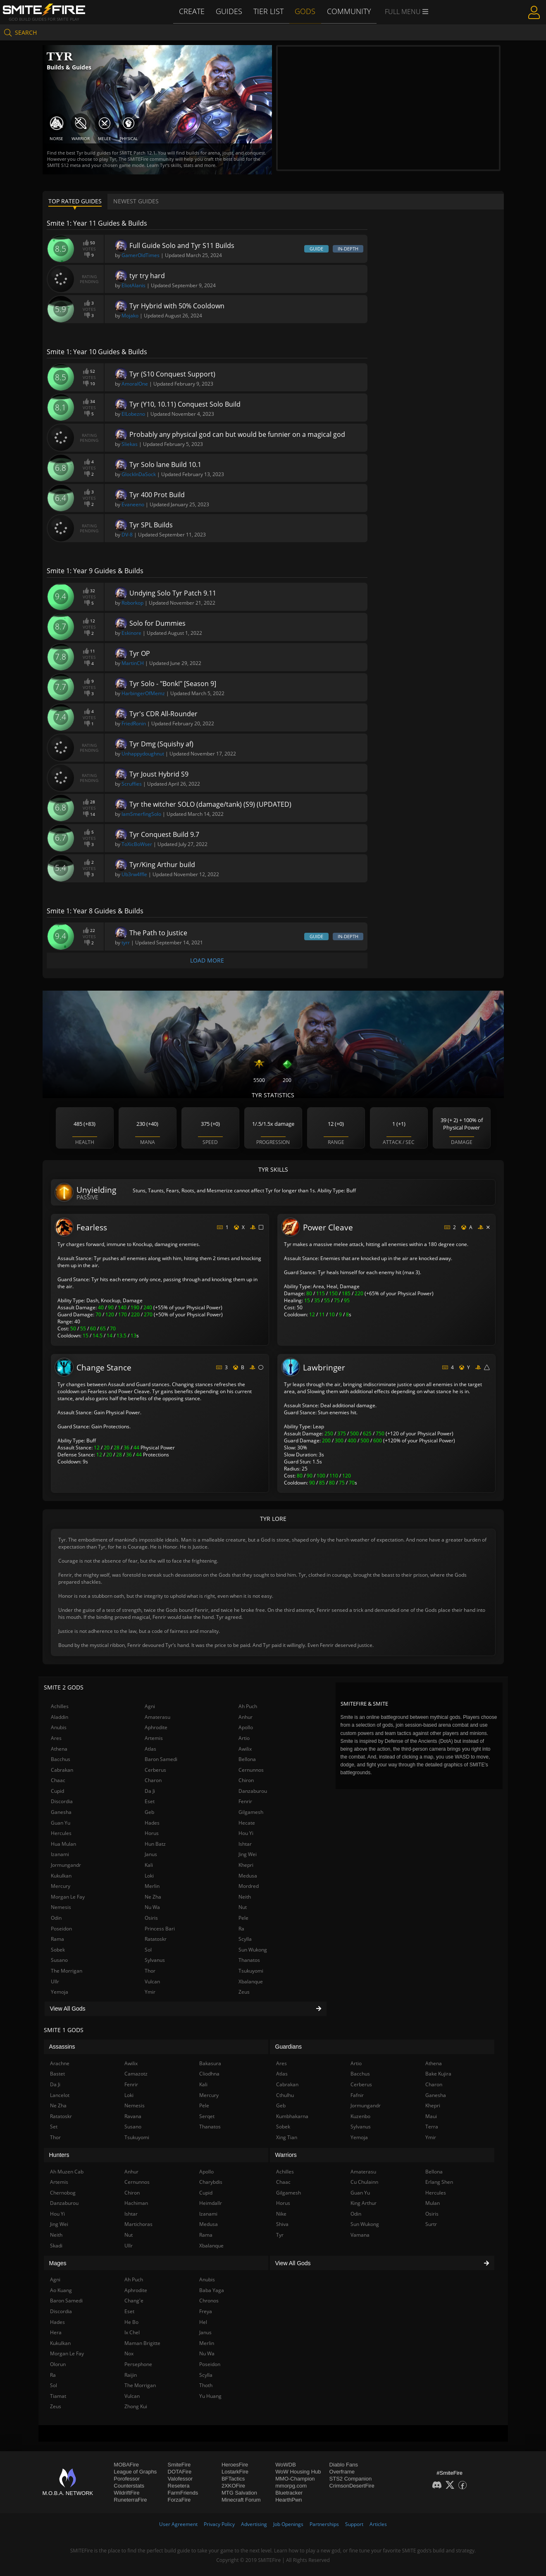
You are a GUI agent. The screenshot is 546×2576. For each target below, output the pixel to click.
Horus (152, 1833)
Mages (58, 2263)
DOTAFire (180, 2472)
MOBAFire (126, 2465)
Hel (203, 2322)
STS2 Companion (350, 2479)
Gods (305, 11)
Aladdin (59, 1717)
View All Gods (185, 2008)
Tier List (270, 11)
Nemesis (61, 1907)
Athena (59, 1748)
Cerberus (155, 1769)
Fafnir (357, 2095)
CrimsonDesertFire (351, 2486)
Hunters (59, 2155)
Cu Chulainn (364, 2181)
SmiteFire (179, 2465)
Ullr (55, 1981)
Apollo (245, 1727)
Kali (149, 1864)
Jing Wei (247, 1854)
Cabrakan (62, 1769)
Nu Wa (152, 1907)
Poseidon (61, 1928)
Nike (281, 2213)
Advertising (254, 2524)
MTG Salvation (239, 2493)
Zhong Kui (135, 2406)
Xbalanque (250, 1981)
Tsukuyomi (250, 1970)
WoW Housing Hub (298, 2472)
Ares (56, 1738)
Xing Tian (286, 2137)
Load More (207, 960)
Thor (150, 1970)
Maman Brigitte (142, 2343)
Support (354, 2524)
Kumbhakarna (292, 2116)
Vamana (360, 2234)
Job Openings (288, 2524)
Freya (205, 2311)
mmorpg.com (291, 2486)
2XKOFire (233, 2486)
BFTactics (233, 2479)
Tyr (280, 2234)
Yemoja (59, 1991)
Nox (129, 2353)
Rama (57, 1938)
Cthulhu (285, 2095)
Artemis (154, 1738)
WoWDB (285, 2465)
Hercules (61, 1833)
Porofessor (127, 2479)
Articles (378, 2524)
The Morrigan (66, 1970)
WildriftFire (126, 2493)
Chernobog (63, 2192)
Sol (148, 1949)
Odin (56, 1917)
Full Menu (403, 11)
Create (195, 11)
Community (347, 11)
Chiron (246, 1780)
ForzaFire (179, 2500)
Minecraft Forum (241, 2500)
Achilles (60, 1706)
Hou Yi (245, 1833)
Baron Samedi (161, 1759)
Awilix (245, 1748)
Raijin (130, 2374)
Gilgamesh (250, 1812)
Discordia (62, 1801)
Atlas (150, 1748)
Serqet (207, 2116)
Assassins (62, 2046)
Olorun (58, 2364)
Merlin (152, 1886)
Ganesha (61, 1812)
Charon (153, 1780)
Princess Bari (160, 1928)
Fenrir (245, 1801)
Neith (244, 1896)
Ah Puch (247, 1706)
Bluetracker (289, 2493)
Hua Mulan (63, 1843)
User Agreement (178, 2524)
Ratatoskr (156, 1938)
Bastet (57, 2073)
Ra (241, 1928)
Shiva (282, 2224)
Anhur (245, 1717)
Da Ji (150, 1790)
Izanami (60, 1854)
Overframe (342, 2472)
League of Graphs (135, 2472)
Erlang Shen (439, 2181)
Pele (243, 1917)
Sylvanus (155, 1960)
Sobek (58, 1949)
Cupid (57, 1790)
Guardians (288, 2046)
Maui (431, 2116)
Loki (149, 1875)
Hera (56, 2332)
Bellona (247, 1759)
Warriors (286, 2155)
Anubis (59, 1727)
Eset (150, 1801)
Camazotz (136, 2073)
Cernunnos (251, 1769)
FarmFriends (183, 2493)
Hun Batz (155, 1843)
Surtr (431, 2224)
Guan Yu (60, 1822)
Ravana (132, 2116)
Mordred (248, 1886)
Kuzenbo (360, 2116)
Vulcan (152, 1981)
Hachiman (136, 2203)
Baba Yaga (211, 2290)
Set (53, 2126)
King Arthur (363, 2203)
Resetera (179, 2486)
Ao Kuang (61, 2290)
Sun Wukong (252, 1949)
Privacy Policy (219, 2524)
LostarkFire (235, 2472)
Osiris (151, 1917)
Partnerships (324, 2524)
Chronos (209, 2300)
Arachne (59, 2063)
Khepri (245, 1864)
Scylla (245, 1938)
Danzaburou (252, 1790)
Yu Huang (210, 2396)
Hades (152, 1822)
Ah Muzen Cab (66, 2171)
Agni (150, 1706)
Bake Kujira (438, 2073)
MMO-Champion (295, 2479)
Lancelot (59, 2095)
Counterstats (129, 2486)
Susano (59, 1960)
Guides (231, 11)
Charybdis (210, 2181)
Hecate (246, 1822)
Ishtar (245, 1843)
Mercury (60, 1886)
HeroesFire (235, 2465)
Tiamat (58, 2396)
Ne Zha (153, 1896)
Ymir (150, 1991)
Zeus (244, 1991)
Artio (244, 1738)
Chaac (58, 1780)
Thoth (205, 2385)
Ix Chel (132, 2332)
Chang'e (133, 2300)
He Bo (131, 2322)
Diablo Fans (343, 2465)
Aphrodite (156, 1727)
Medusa (247, 1875)
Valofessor (180, 2479)
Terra (431, 2126)
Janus (151, 1854)
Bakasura (210, 2063)
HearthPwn (288, 2500)
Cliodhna (209, 2073)
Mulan (432, 2203)
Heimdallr (210, 2203)
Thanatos (249, 1960)
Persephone (138, 2364)
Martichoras (138, 2224)
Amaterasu (157, 1717)
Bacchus (60, 1759)
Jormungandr (66, 1864)
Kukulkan (61, 1875)
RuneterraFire (130, 2500)
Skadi (56, 2245)
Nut (242, 1907)
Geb (149, 1812)
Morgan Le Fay (68, 1896)
